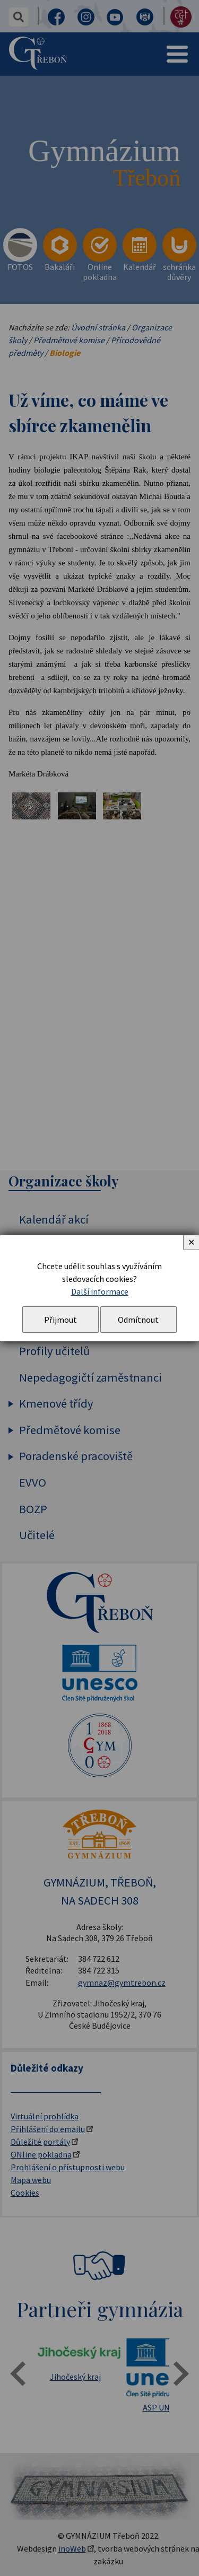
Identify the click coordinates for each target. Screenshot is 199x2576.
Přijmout (60, 1319)
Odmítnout (138, 1319)
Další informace (99, 1291)
